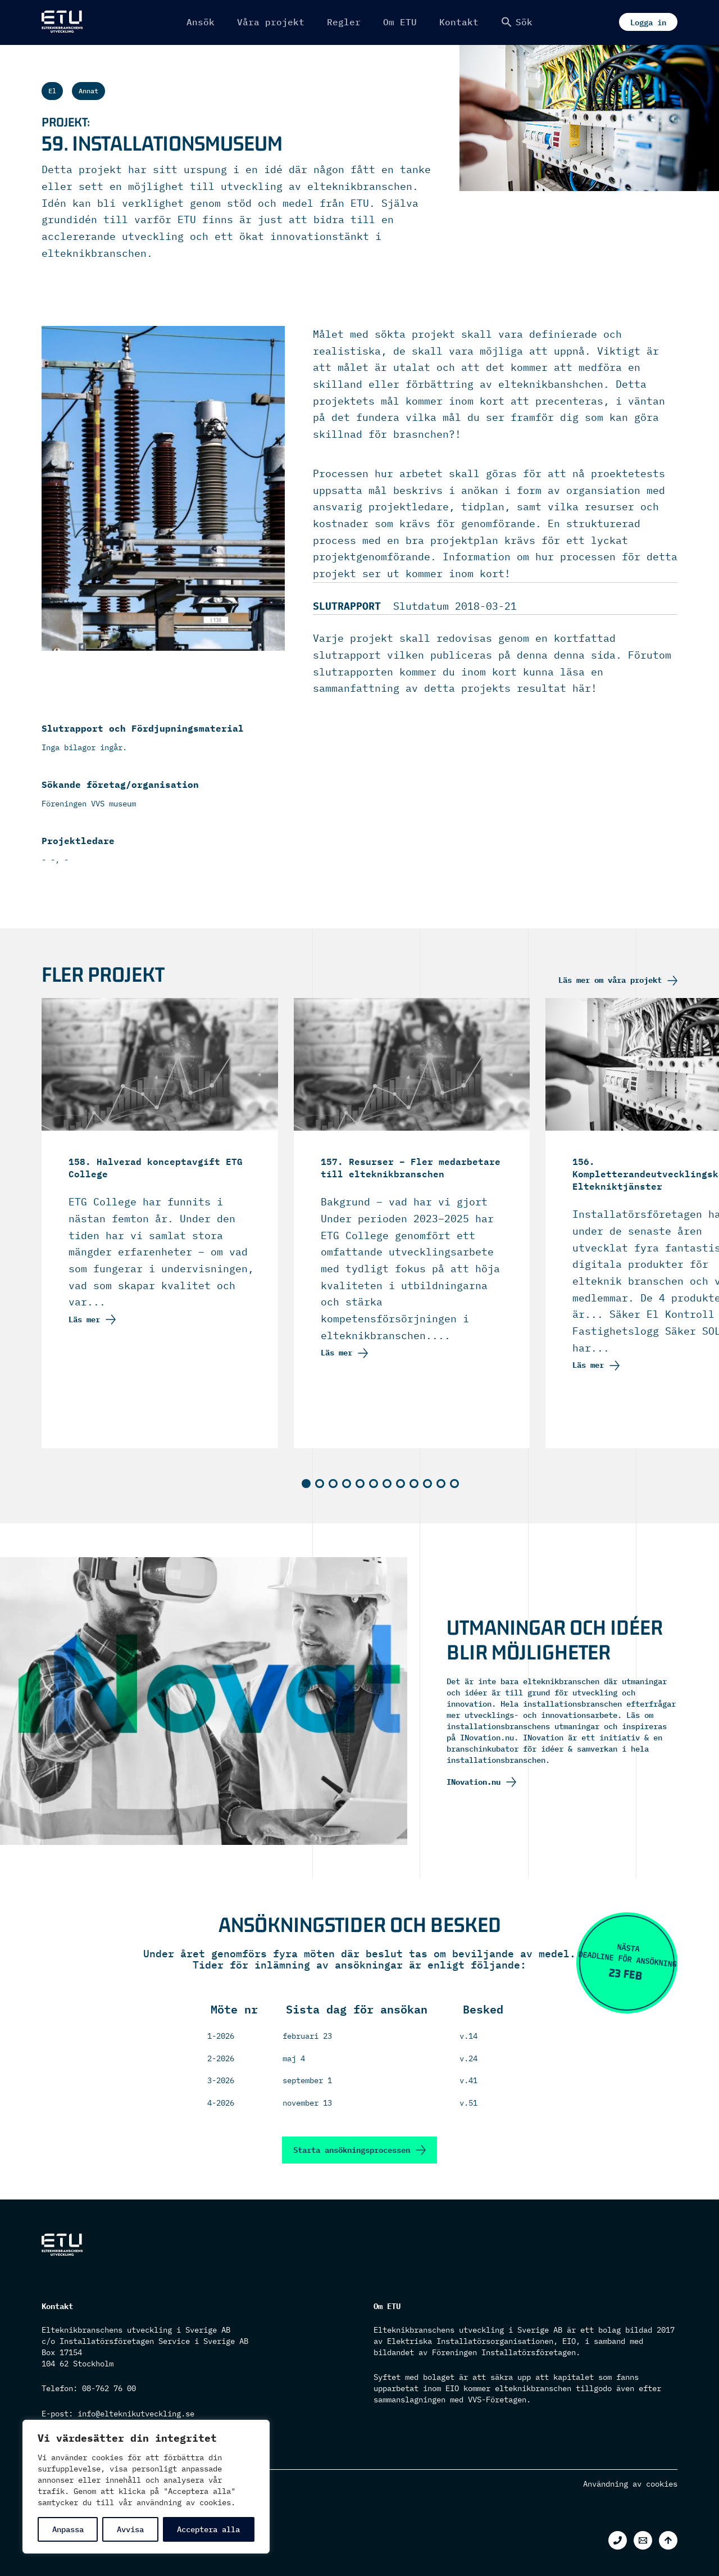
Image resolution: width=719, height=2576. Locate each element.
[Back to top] (668, 2540)
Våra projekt (270, 22)
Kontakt (459, 22)
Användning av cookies (630, 2484)
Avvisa (130, 2529)
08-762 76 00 (109, 2388)
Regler (344, 22)
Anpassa (68, 2529)
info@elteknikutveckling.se (136, 2414)
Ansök (200, 22)
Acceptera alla (208, 2529)
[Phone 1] (617, 2540)
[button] (517, 22)
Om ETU (400, 22)
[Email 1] (643, 2540)
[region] (146, 2487)
